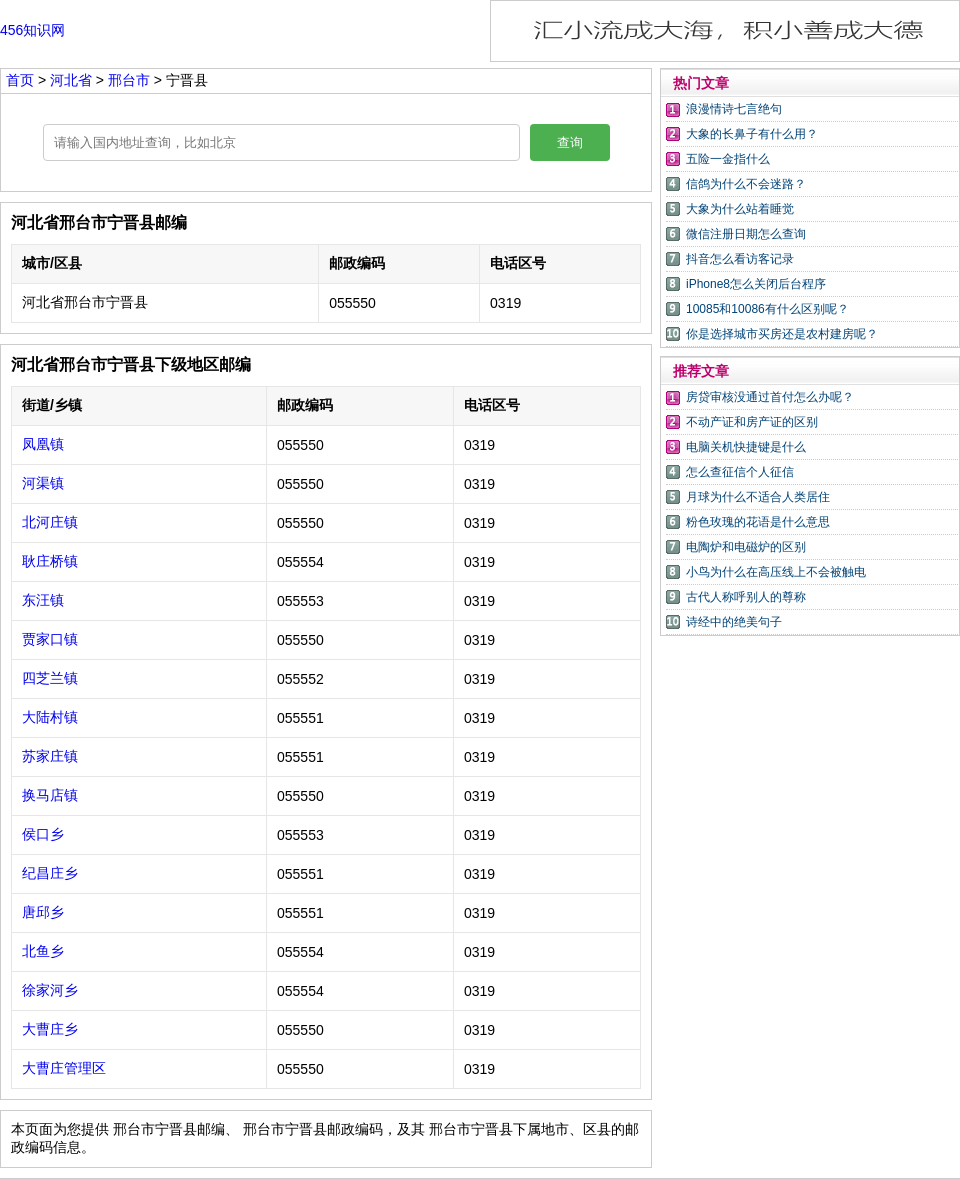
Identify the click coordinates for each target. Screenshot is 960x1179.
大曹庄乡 (50, 1029)
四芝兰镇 (50, 678)
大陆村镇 (50, 717)
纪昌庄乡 (50, 873)
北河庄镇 (50, 522)
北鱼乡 (43, 951)
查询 (570, 142)
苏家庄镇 (50, 756)
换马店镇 (50, 795)
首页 (20, 80)
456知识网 (32, 30)
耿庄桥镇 (50, 561)
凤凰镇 (43, 444)
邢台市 (131, 80)
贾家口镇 (50, 639)
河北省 (73, 80)
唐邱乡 (43, 912)
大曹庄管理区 (64, 1068)
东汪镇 (43, 600)
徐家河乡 (50, 990)
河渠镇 (43, 483)
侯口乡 (43, 834)
